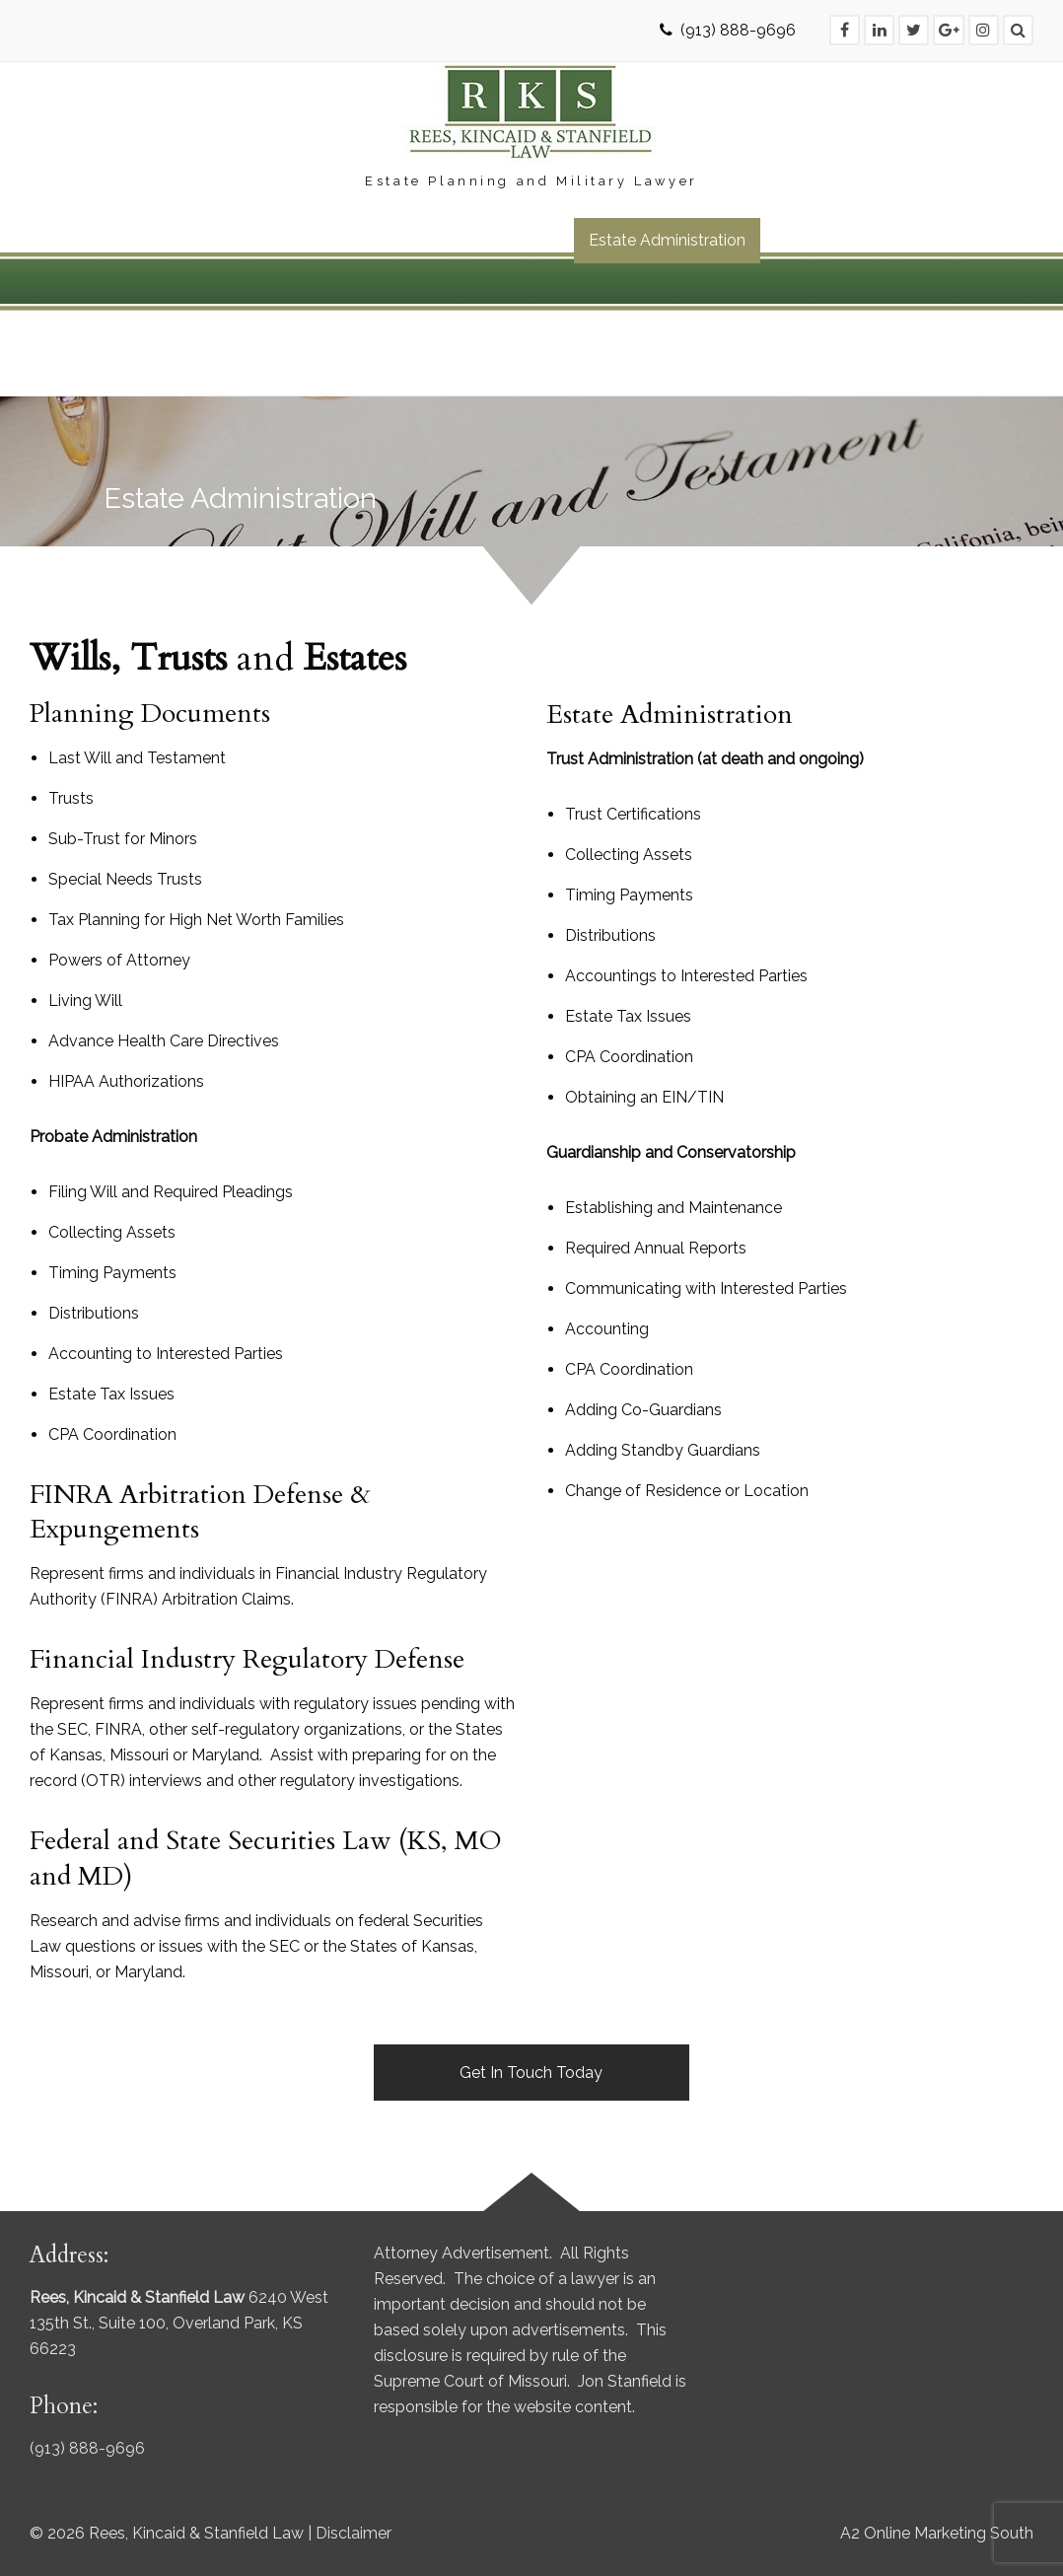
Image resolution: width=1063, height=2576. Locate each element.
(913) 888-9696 (738, 30)
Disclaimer (353, 2533)
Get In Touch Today (531, 2072)
